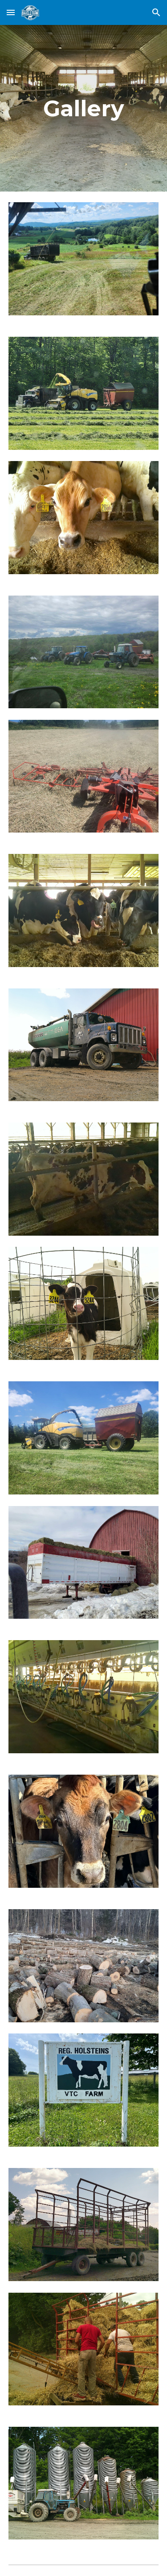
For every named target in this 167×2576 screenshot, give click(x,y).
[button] (10, 12)
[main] (83, 108)
